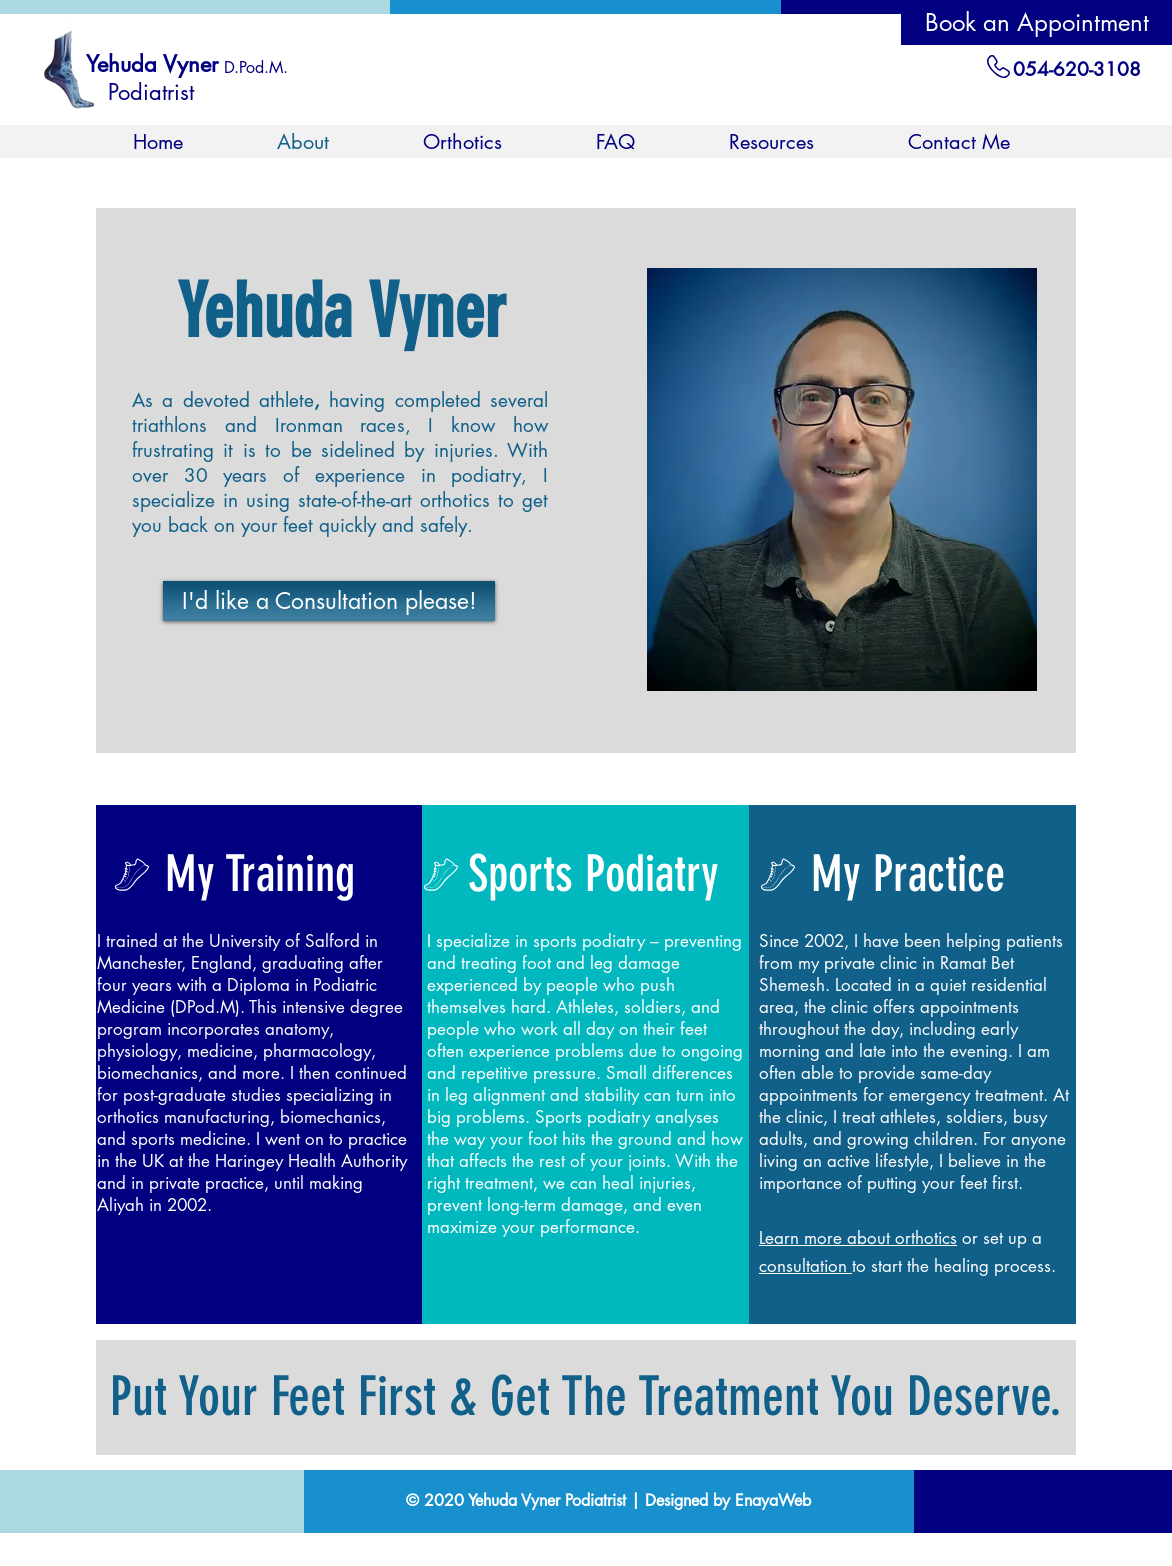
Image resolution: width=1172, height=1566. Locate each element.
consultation (805, 1266)
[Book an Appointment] (1036, 22)
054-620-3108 (1077, 69)
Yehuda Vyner (152, 64)
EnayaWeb (773, 1500)
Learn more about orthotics (858, 1238)
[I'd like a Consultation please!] (329, 601)
